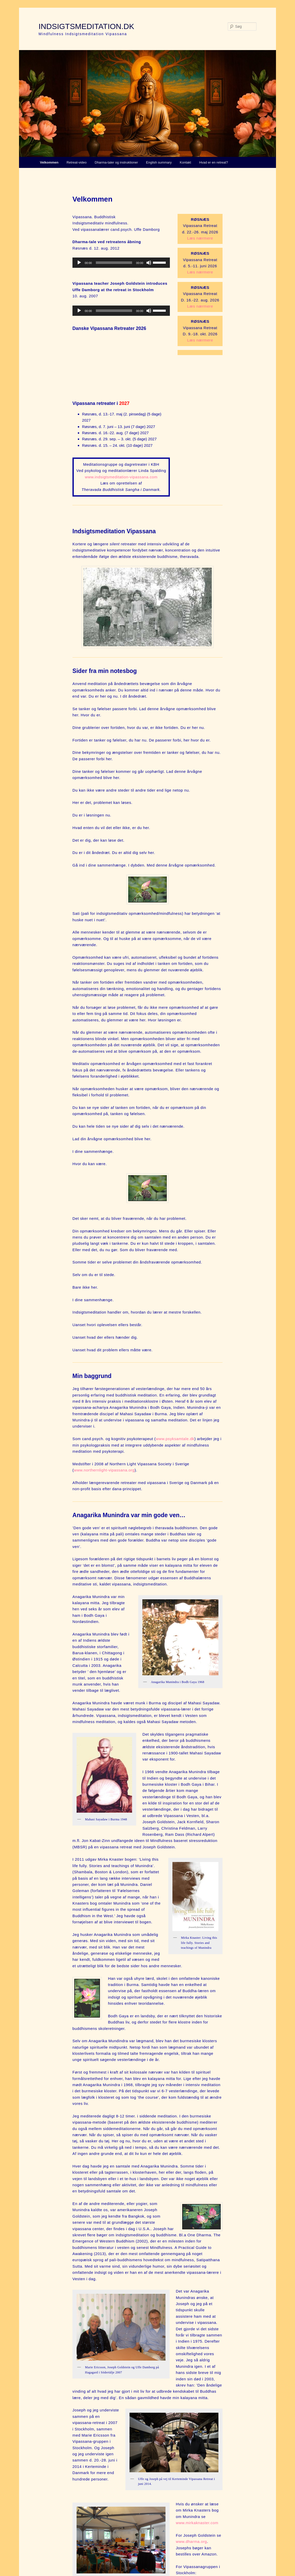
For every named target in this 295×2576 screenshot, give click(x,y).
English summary (159, 162)
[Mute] (148, 262)
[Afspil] (79, 262)
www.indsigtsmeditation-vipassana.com (121, 477)
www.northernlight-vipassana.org (104, 1470)
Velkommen (49, 162)
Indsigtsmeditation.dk (86, 26)
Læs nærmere (200, 238)
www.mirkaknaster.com (197, 2523)
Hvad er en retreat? (213, 162)
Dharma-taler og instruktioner (116, 162)
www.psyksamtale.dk (175, 1439)
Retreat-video (77, 162)
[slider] (114, 262)
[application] (121, 263)
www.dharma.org (191, 2541)
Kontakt (185, 162)
